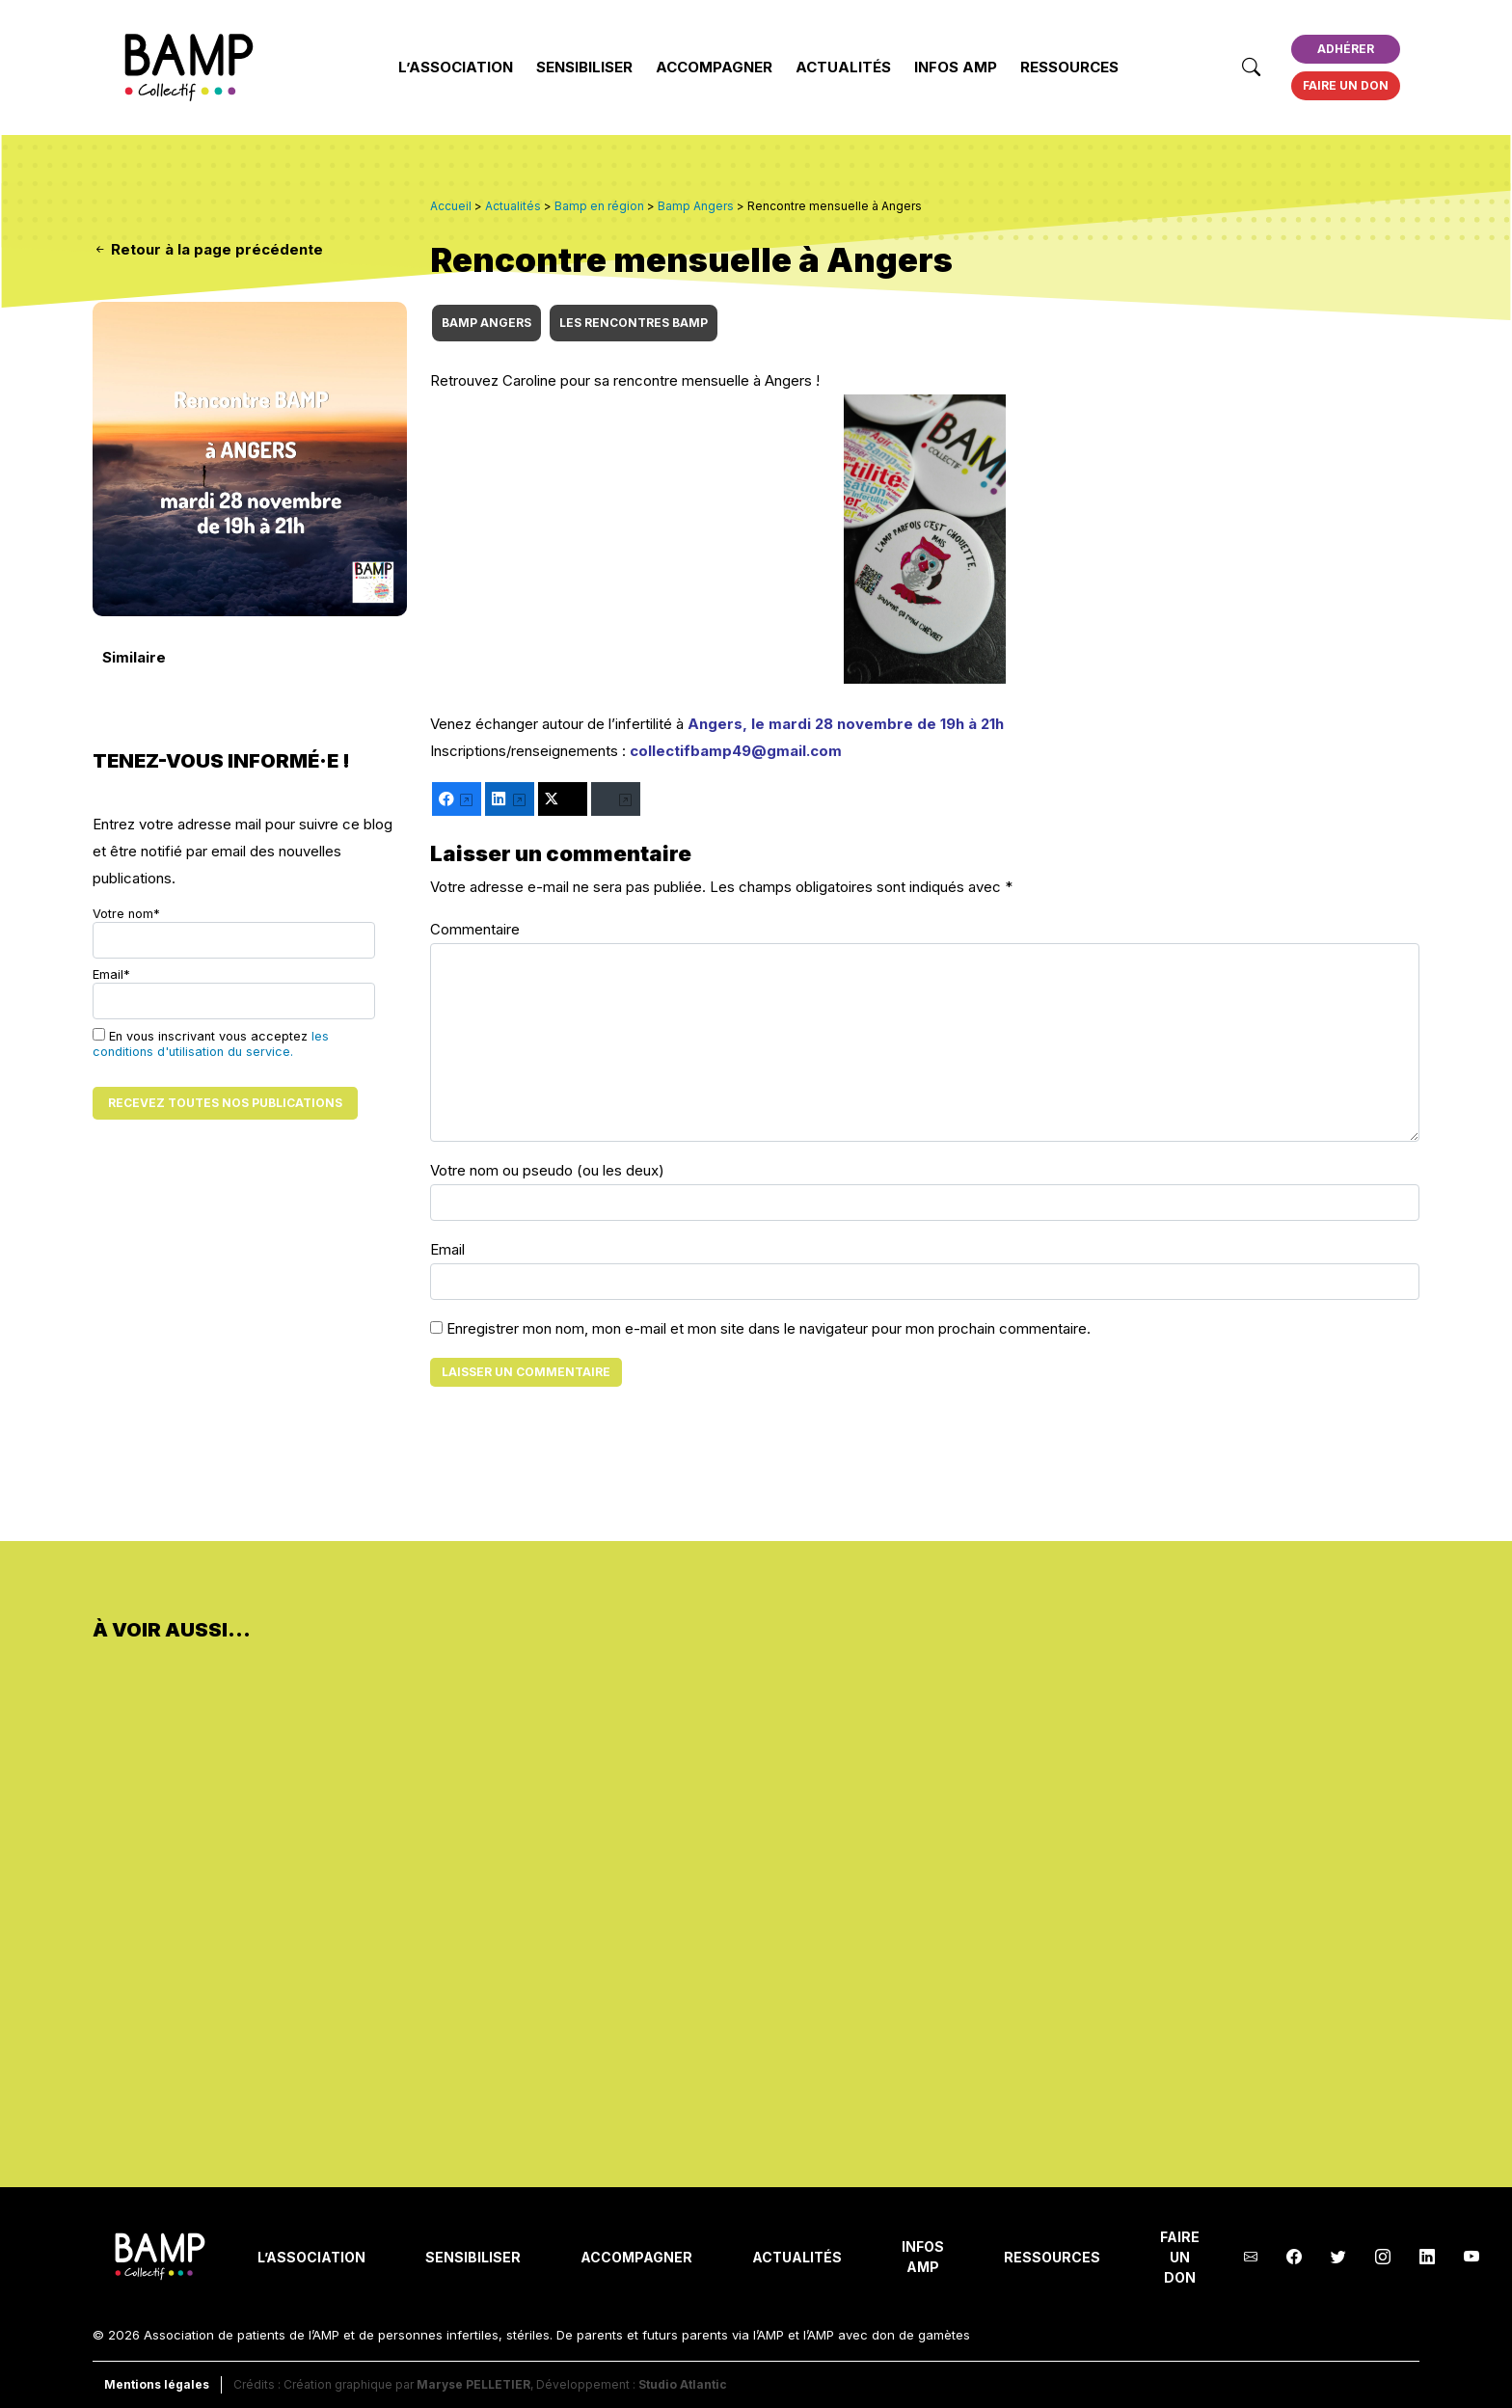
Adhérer (1345, 48)
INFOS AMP (955, 67)
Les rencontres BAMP (633, 322)
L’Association (455, 67)
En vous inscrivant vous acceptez (211, 1043)
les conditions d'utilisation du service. (211, 1044)
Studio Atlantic (682, 2384)
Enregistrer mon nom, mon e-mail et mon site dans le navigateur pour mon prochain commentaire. (768, 1328)
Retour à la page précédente (208, 249)
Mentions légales (156, 2384)
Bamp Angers (486, 322)
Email (447, 1249)
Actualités (843, 67)
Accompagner (714, 67)
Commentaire (475, 929)
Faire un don (1346, 85)
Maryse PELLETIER (473, 2384)
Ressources (1069, 67)
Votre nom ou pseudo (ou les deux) (547, 1170)
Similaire (134, 657)
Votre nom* (234, 932)
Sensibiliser (584, 67)
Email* (234, 993)
